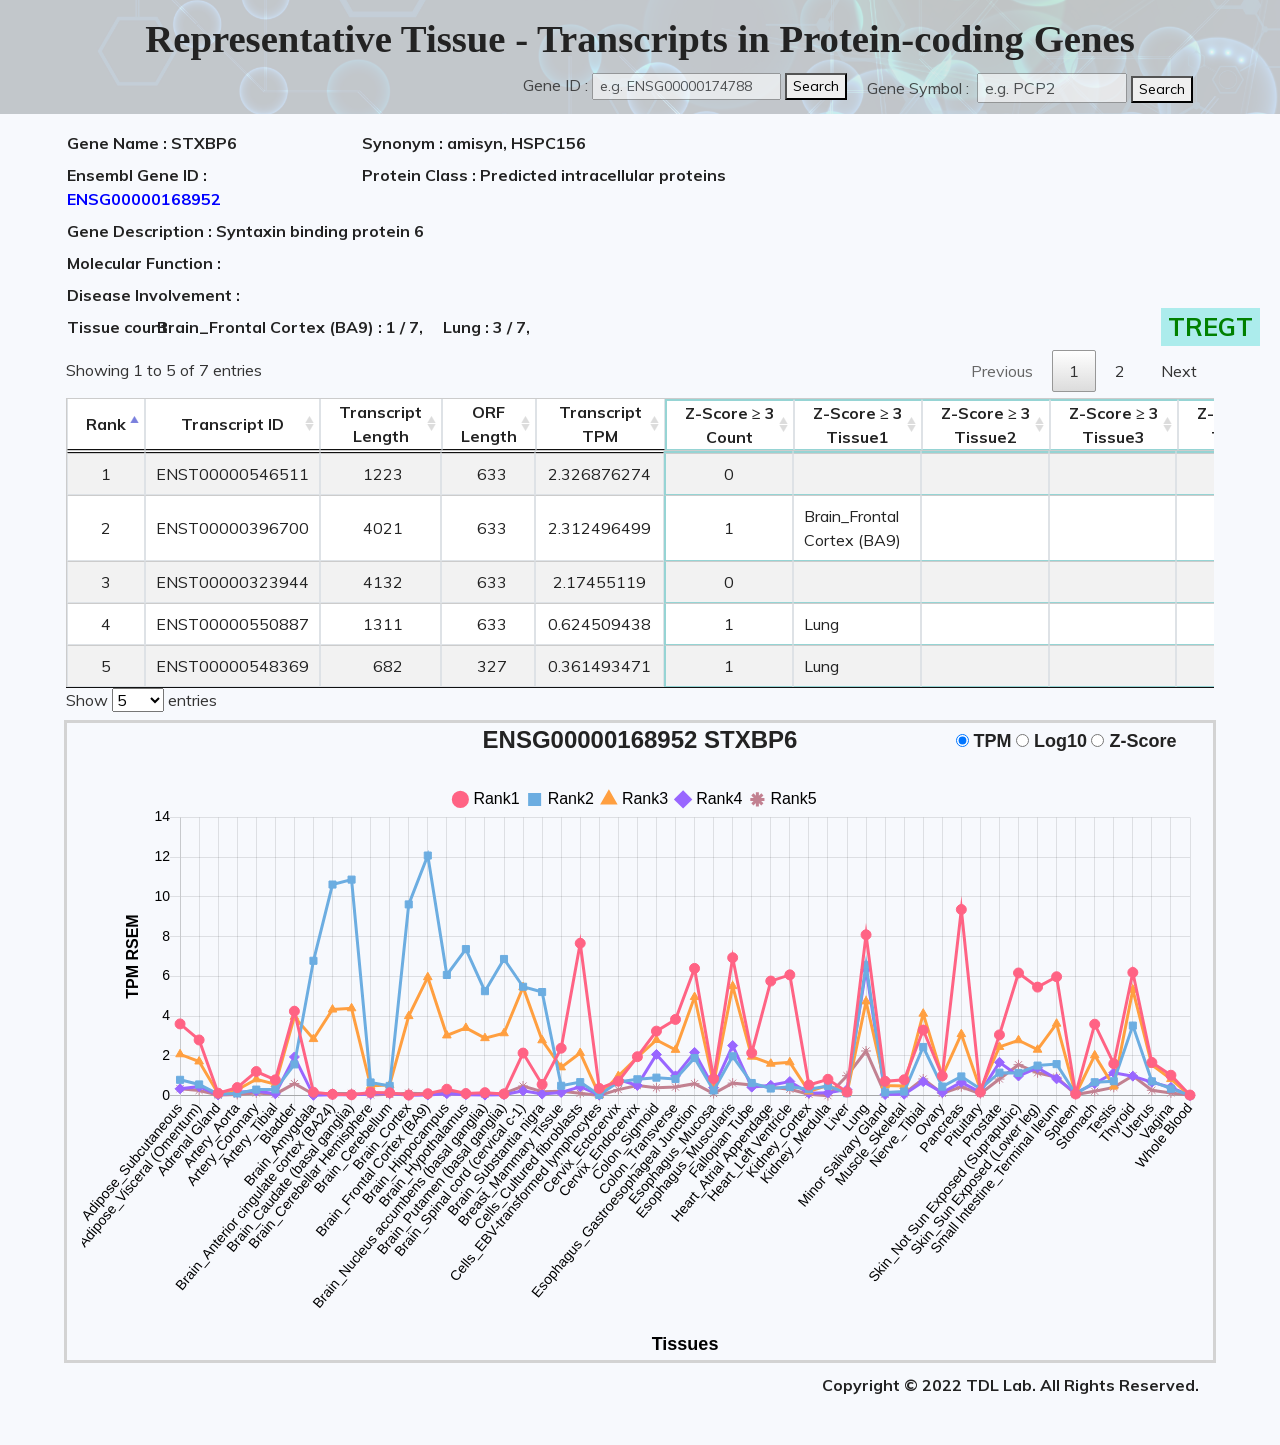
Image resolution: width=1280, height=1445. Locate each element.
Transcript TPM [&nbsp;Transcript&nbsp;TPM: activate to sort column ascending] (600, 424)
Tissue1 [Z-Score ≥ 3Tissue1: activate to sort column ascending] (858, 425)
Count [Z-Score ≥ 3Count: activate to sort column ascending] (730, 425)
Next (1179, 371)
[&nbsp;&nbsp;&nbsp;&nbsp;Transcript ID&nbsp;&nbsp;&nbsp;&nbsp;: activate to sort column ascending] (232, 424)
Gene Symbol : (920, 88)
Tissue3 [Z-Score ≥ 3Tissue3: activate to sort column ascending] (1114, 425)
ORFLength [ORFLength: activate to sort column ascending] (489, 424)
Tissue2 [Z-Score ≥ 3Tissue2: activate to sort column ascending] (986, 425)
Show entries (141, 698)
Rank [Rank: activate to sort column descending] (106, 424)
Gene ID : (555, 85)
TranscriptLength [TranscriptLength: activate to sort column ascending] (380, 424)
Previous (1002, 371)
